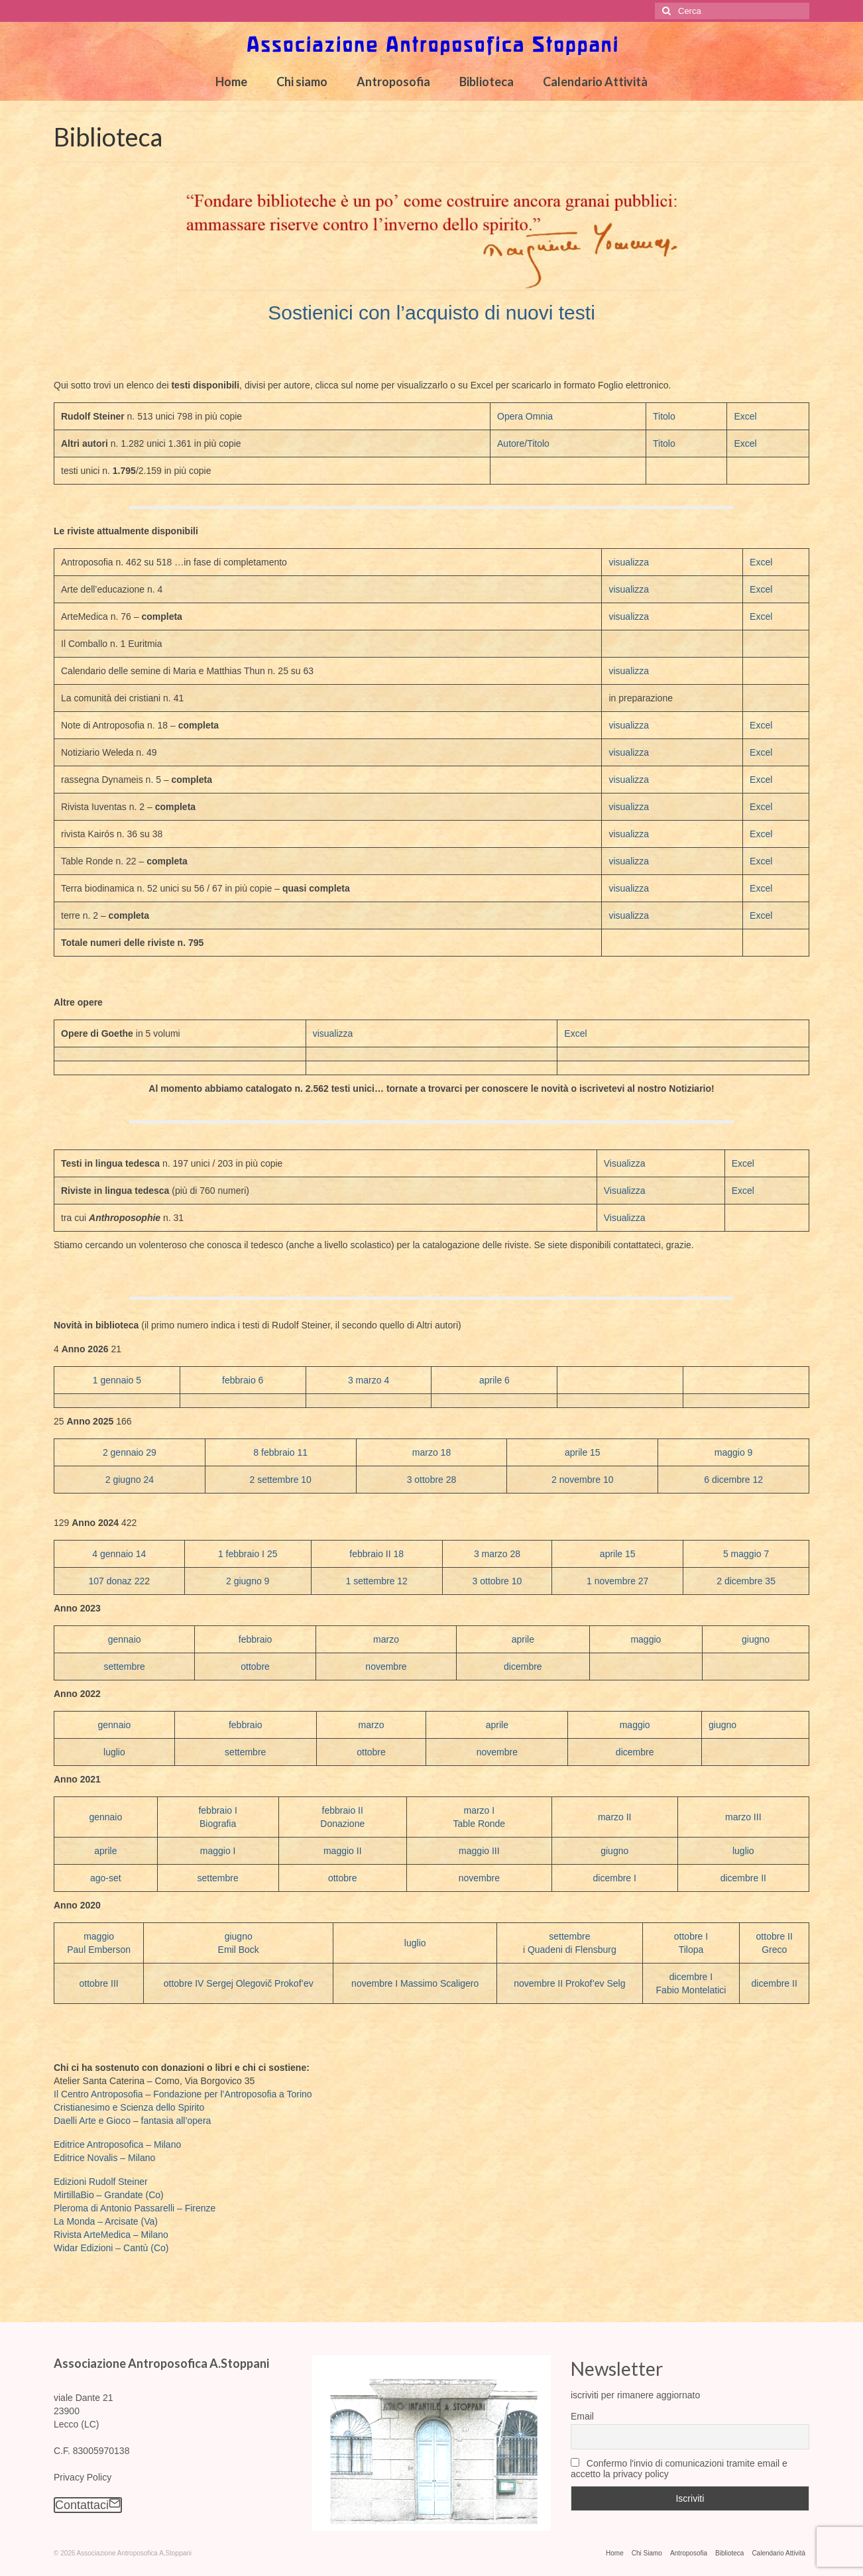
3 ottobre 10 (497, 1581)
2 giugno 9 (247, 1581)
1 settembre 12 (377, 1581)
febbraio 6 (242, 1380)
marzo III (743, 1817)
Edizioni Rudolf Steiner (101, 2181)
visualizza (628, 562)
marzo (386, 1639)
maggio (645, 1639)
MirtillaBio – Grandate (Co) (109, 2195)
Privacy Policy (82, 2477)
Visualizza (625, 1163)
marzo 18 (431, 1452)
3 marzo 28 (497, 1554)
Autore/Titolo (523, 443)
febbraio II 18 (376, 1554)
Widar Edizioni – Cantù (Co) (111, 2248)
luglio (114, 1752)
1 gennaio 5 (117, 1380)
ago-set (105, 1878)
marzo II (615, 1817)
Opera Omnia (525, 416)
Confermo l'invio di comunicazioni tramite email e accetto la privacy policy (679, 2468)
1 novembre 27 (617, 1581)
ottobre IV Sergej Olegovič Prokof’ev (239, 1983)
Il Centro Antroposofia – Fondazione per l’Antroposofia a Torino (183, 2094)
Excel (745, 416)
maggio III (479, 1850)
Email (582, 2416)
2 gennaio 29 (129, 1452)
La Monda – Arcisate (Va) (106, 2221)
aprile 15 (583, 1452)
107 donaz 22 (116, 1581)
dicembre (523, 1666)
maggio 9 (734, 1452)
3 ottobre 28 (432, 1479)
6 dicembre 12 (733, 1479)
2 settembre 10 (281, 1479)
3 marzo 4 (368, 1380)
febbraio (255, 1639)
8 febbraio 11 (280, 1452)
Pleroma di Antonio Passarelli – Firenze (134, 2208)
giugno (756, 1639)
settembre (124, 1666)
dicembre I (614, 1878)
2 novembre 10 (582, 1479)
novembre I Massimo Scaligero (415, 1983)
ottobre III (99, 1983)
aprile (523, 1639)
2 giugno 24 (129, 1479)
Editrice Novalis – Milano (104, 2157)
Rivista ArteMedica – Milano (111, 2234)
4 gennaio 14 (119, 1554)
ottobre (255, 1666)
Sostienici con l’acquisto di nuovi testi (431, 312)
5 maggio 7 (746, 1554)
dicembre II (743, 1878)
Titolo (664, 416)
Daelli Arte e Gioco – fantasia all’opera (132, 2120)
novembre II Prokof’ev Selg (569, 1983)
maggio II (342, 1850)
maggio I (218, 1850)
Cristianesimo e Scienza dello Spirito (129, 2107)
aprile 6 (494, 1380)
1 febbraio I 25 (248, 1554)
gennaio (124, 1639)
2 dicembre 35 (746, 1581)
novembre (385, 1666)
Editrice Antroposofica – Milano (117, 2144)
